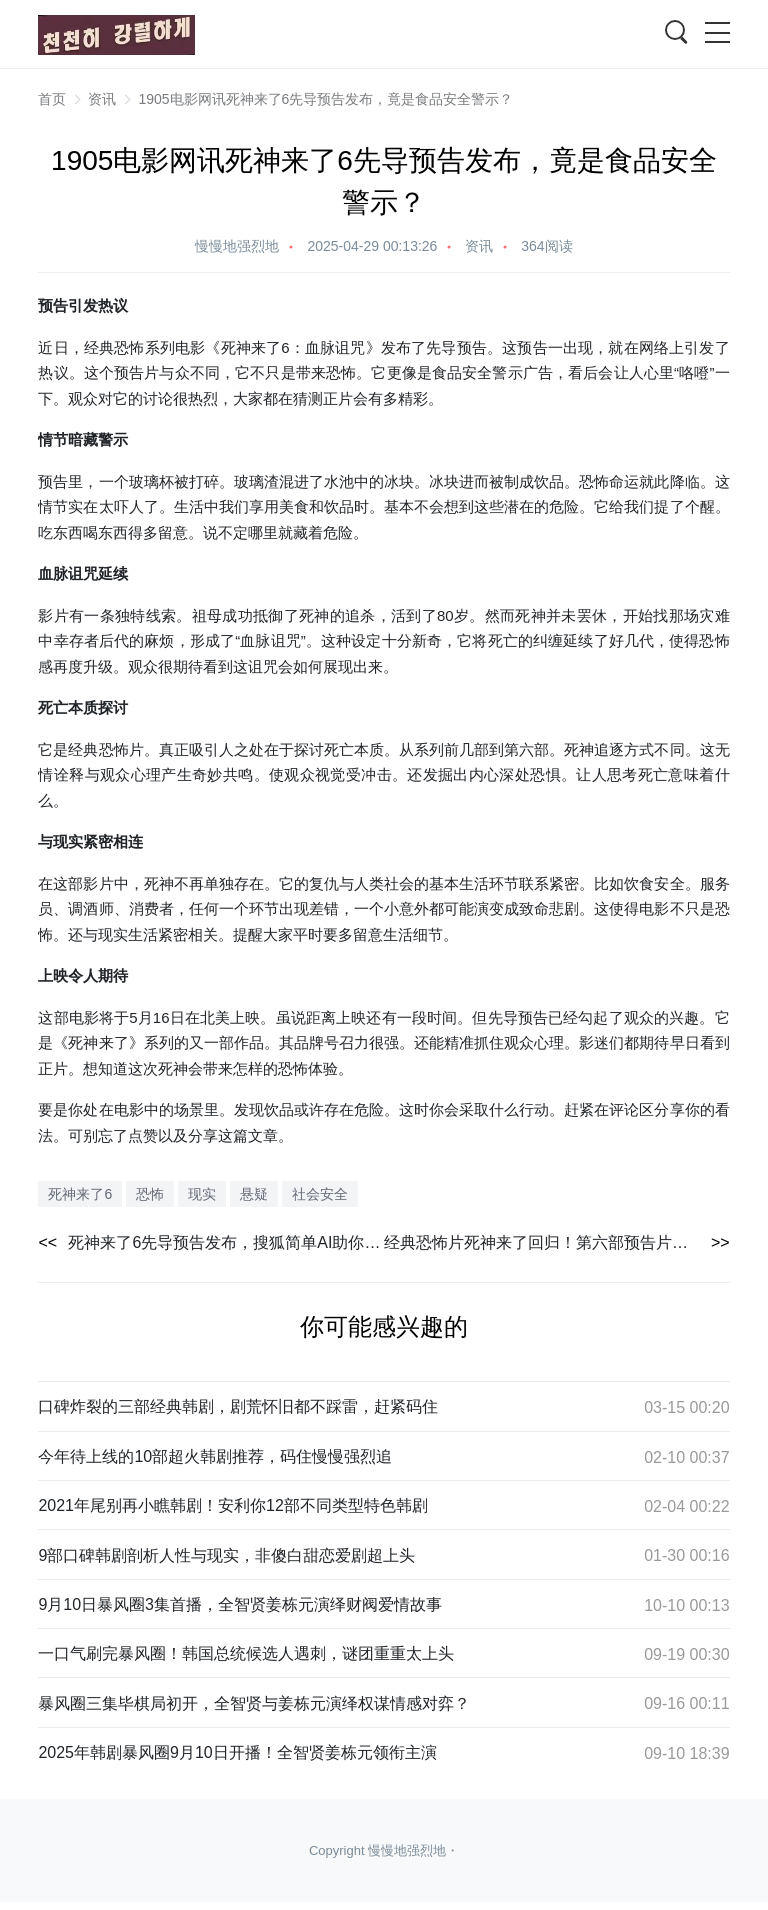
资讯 (102, 99)
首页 (52, 99)
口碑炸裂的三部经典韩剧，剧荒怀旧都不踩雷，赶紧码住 (238, 1406)
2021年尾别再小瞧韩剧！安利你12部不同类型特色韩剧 (232, 1505)
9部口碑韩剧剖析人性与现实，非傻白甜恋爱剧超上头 (226, 1555)
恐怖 (129, 347)
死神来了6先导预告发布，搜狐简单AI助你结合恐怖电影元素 (226, 1242)
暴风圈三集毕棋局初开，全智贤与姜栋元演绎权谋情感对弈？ (254, 1703)
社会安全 (320, 1194)
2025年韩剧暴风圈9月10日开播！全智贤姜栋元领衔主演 (237, 1752)
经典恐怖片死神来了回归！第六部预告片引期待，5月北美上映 (557, 1242)
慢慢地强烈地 (237, 246)
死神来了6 (255, 347)
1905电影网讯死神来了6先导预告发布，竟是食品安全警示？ (325, 99)
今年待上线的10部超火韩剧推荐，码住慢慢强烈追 (215, 1456)
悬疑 (254, 1194)
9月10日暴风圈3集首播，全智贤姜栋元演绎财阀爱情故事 (240, 1604)
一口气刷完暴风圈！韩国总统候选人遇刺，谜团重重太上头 (246, 1653)
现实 (68, 841)
